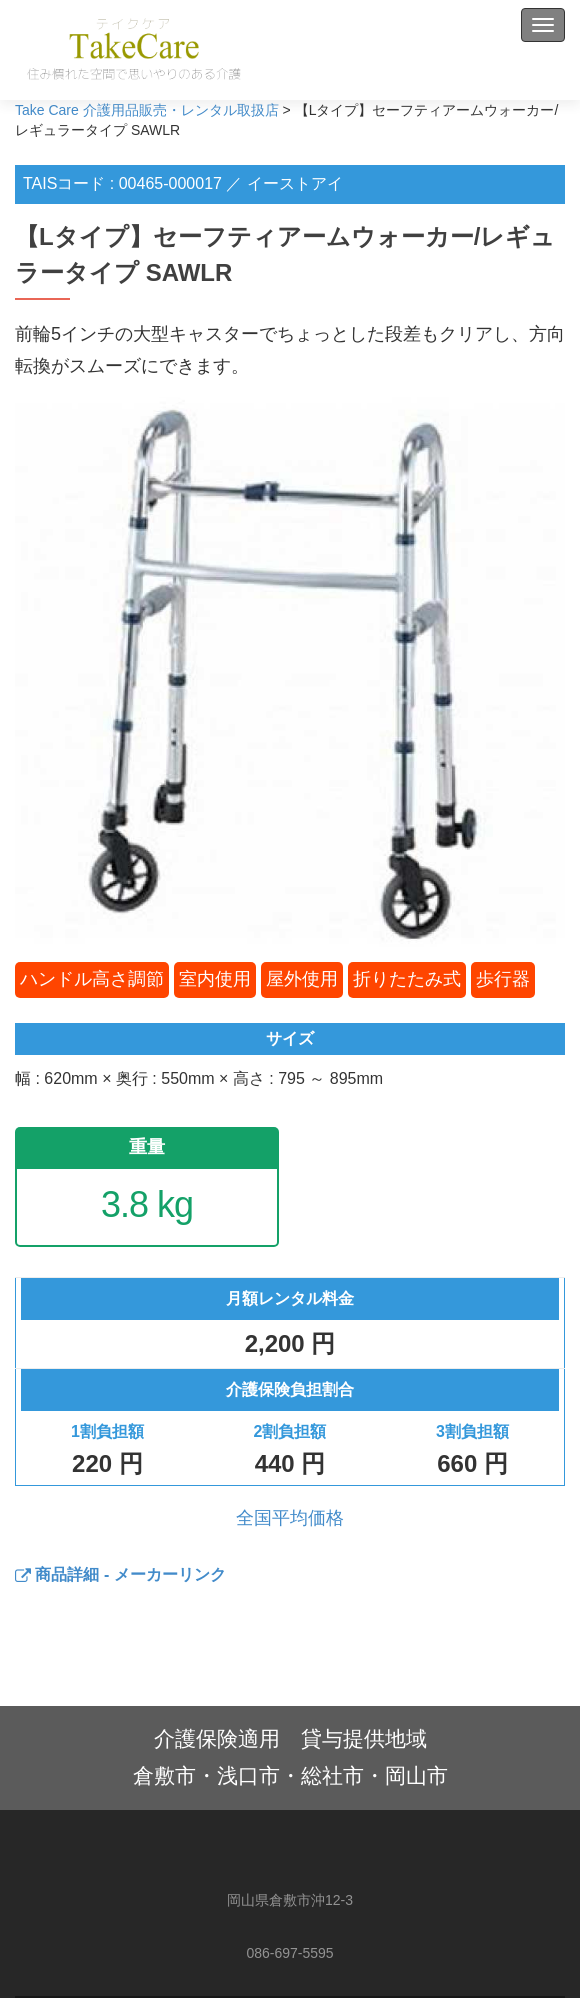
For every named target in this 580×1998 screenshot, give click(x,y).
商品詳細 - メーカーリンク (120, 1574)
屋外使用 (302, 979)
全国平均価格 (290, 1518)
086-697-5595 (289, 1953)
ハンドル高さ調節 (92, 979)
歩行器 (503, 979)
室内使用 (215, 979)
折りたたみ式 (407, 979)
